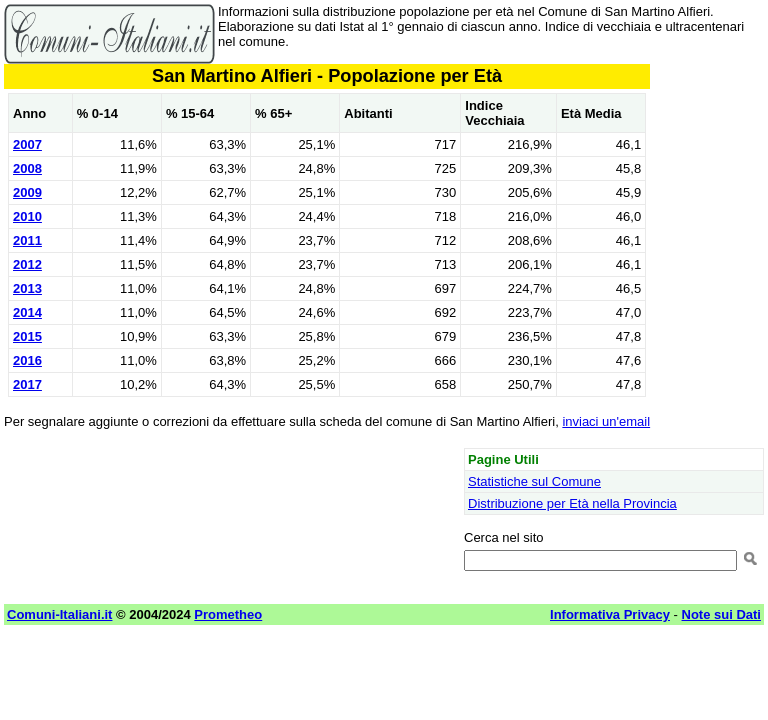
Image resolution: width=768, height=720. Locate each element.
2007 (27, 144)
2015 (27, 336)
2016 (27, 360)
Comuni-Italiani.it (59, 614)
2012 (27, 264)
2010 (27, 216)
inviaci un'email (606, 421)
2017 (27, 384)
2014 (27, 312)
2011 (27, 240)
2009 (27, 192)
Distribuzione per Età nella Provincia (572, 503)
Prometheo (228, 614)
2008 (27, 168)
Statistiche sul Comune (534, 481)
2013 (27, 288)
